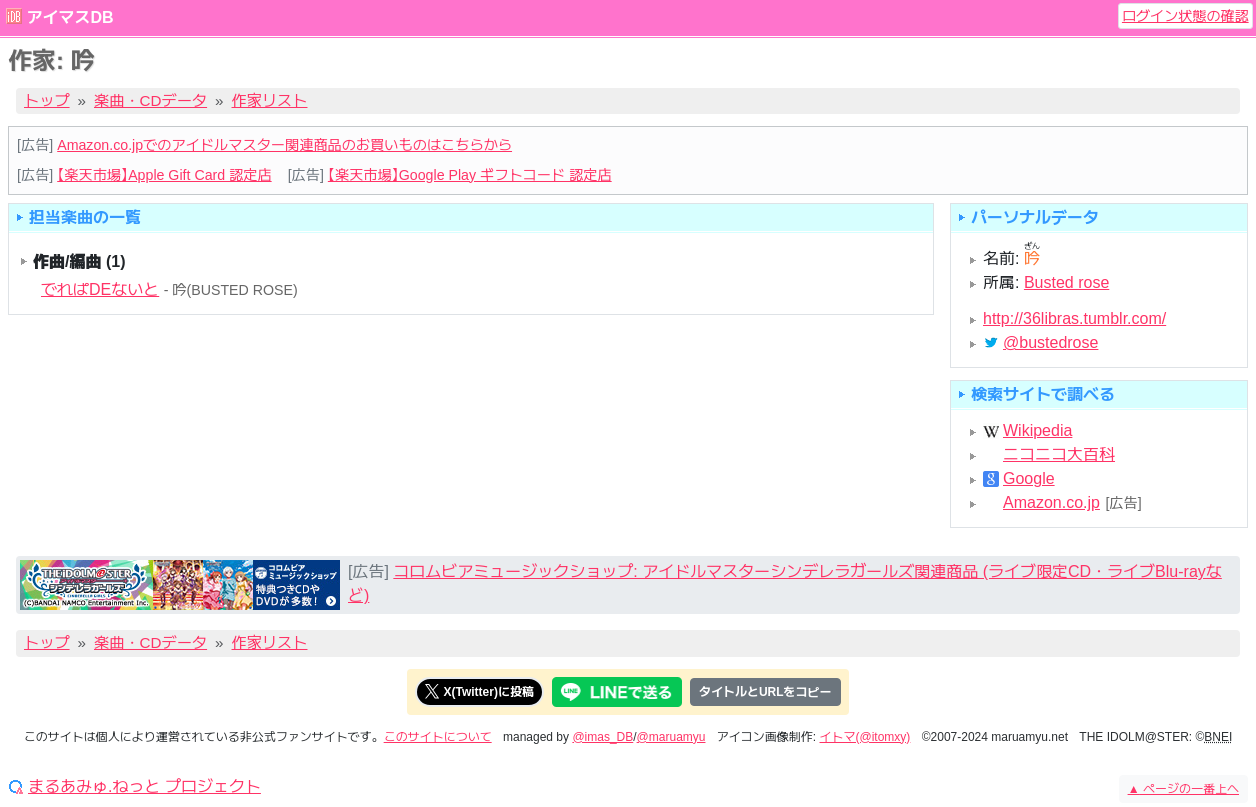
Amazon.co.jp (1051, 503)
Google (1029, 479)
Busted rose (1066, 282)
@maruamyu (671, 737)
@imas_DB (602, 737)
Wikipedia (1037, 431)
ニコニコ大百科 (1059, 455)
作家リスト (270, 100)
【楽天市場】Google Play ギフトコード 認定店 (470, 175)
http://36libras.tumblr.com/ (1074, 318)
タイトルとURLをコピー (765, 692)
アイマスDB (69, 17)
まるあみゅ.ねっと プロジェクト (144, 787)
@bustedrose (1050, 343)
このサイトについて (438, 737)
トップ (47, 100)
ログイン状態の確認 (1185, 16)
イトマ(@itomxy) (865, 737)
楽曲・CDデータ (150, 100)
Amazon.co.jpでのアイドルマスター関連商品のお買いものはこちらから (284, 145)
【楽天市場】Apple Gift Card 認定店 (164, 175)
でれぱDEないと (100, 289)
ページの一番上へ (1183, 789)
